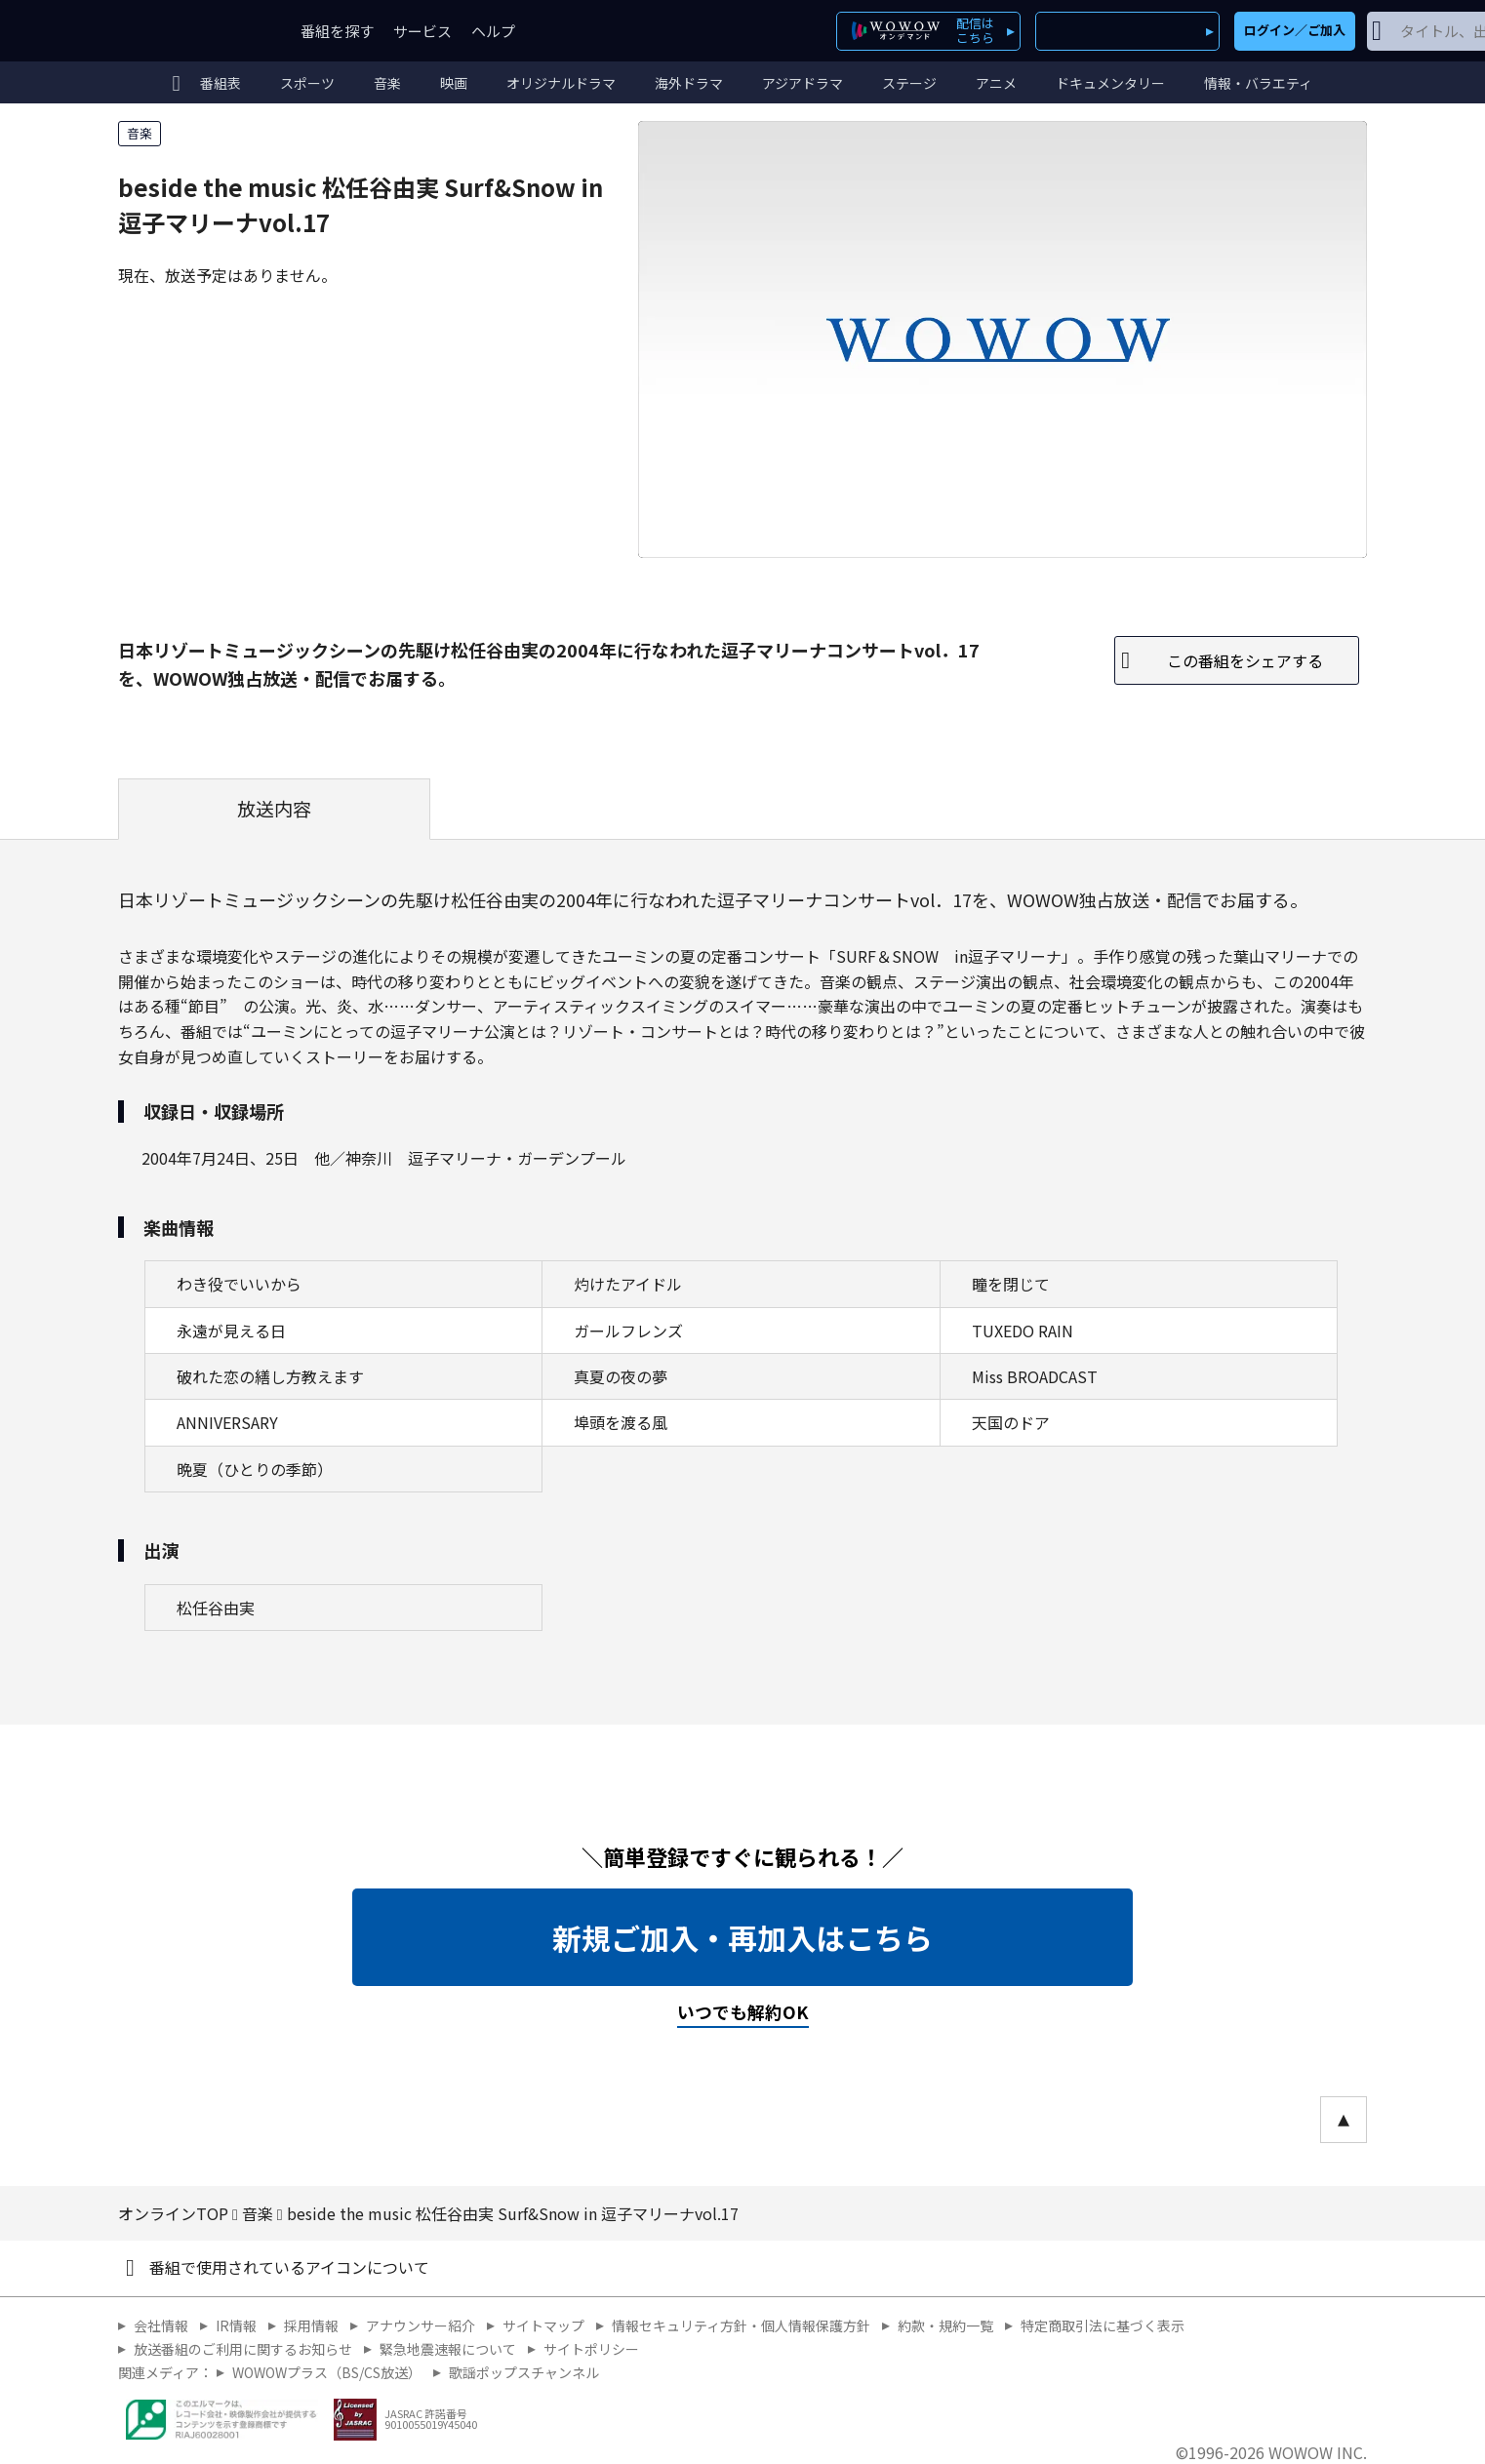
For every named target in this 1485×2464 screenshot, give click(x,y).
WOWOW (189, 30)
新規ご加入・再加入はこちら (742, 1937)
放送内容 (274, 808)
